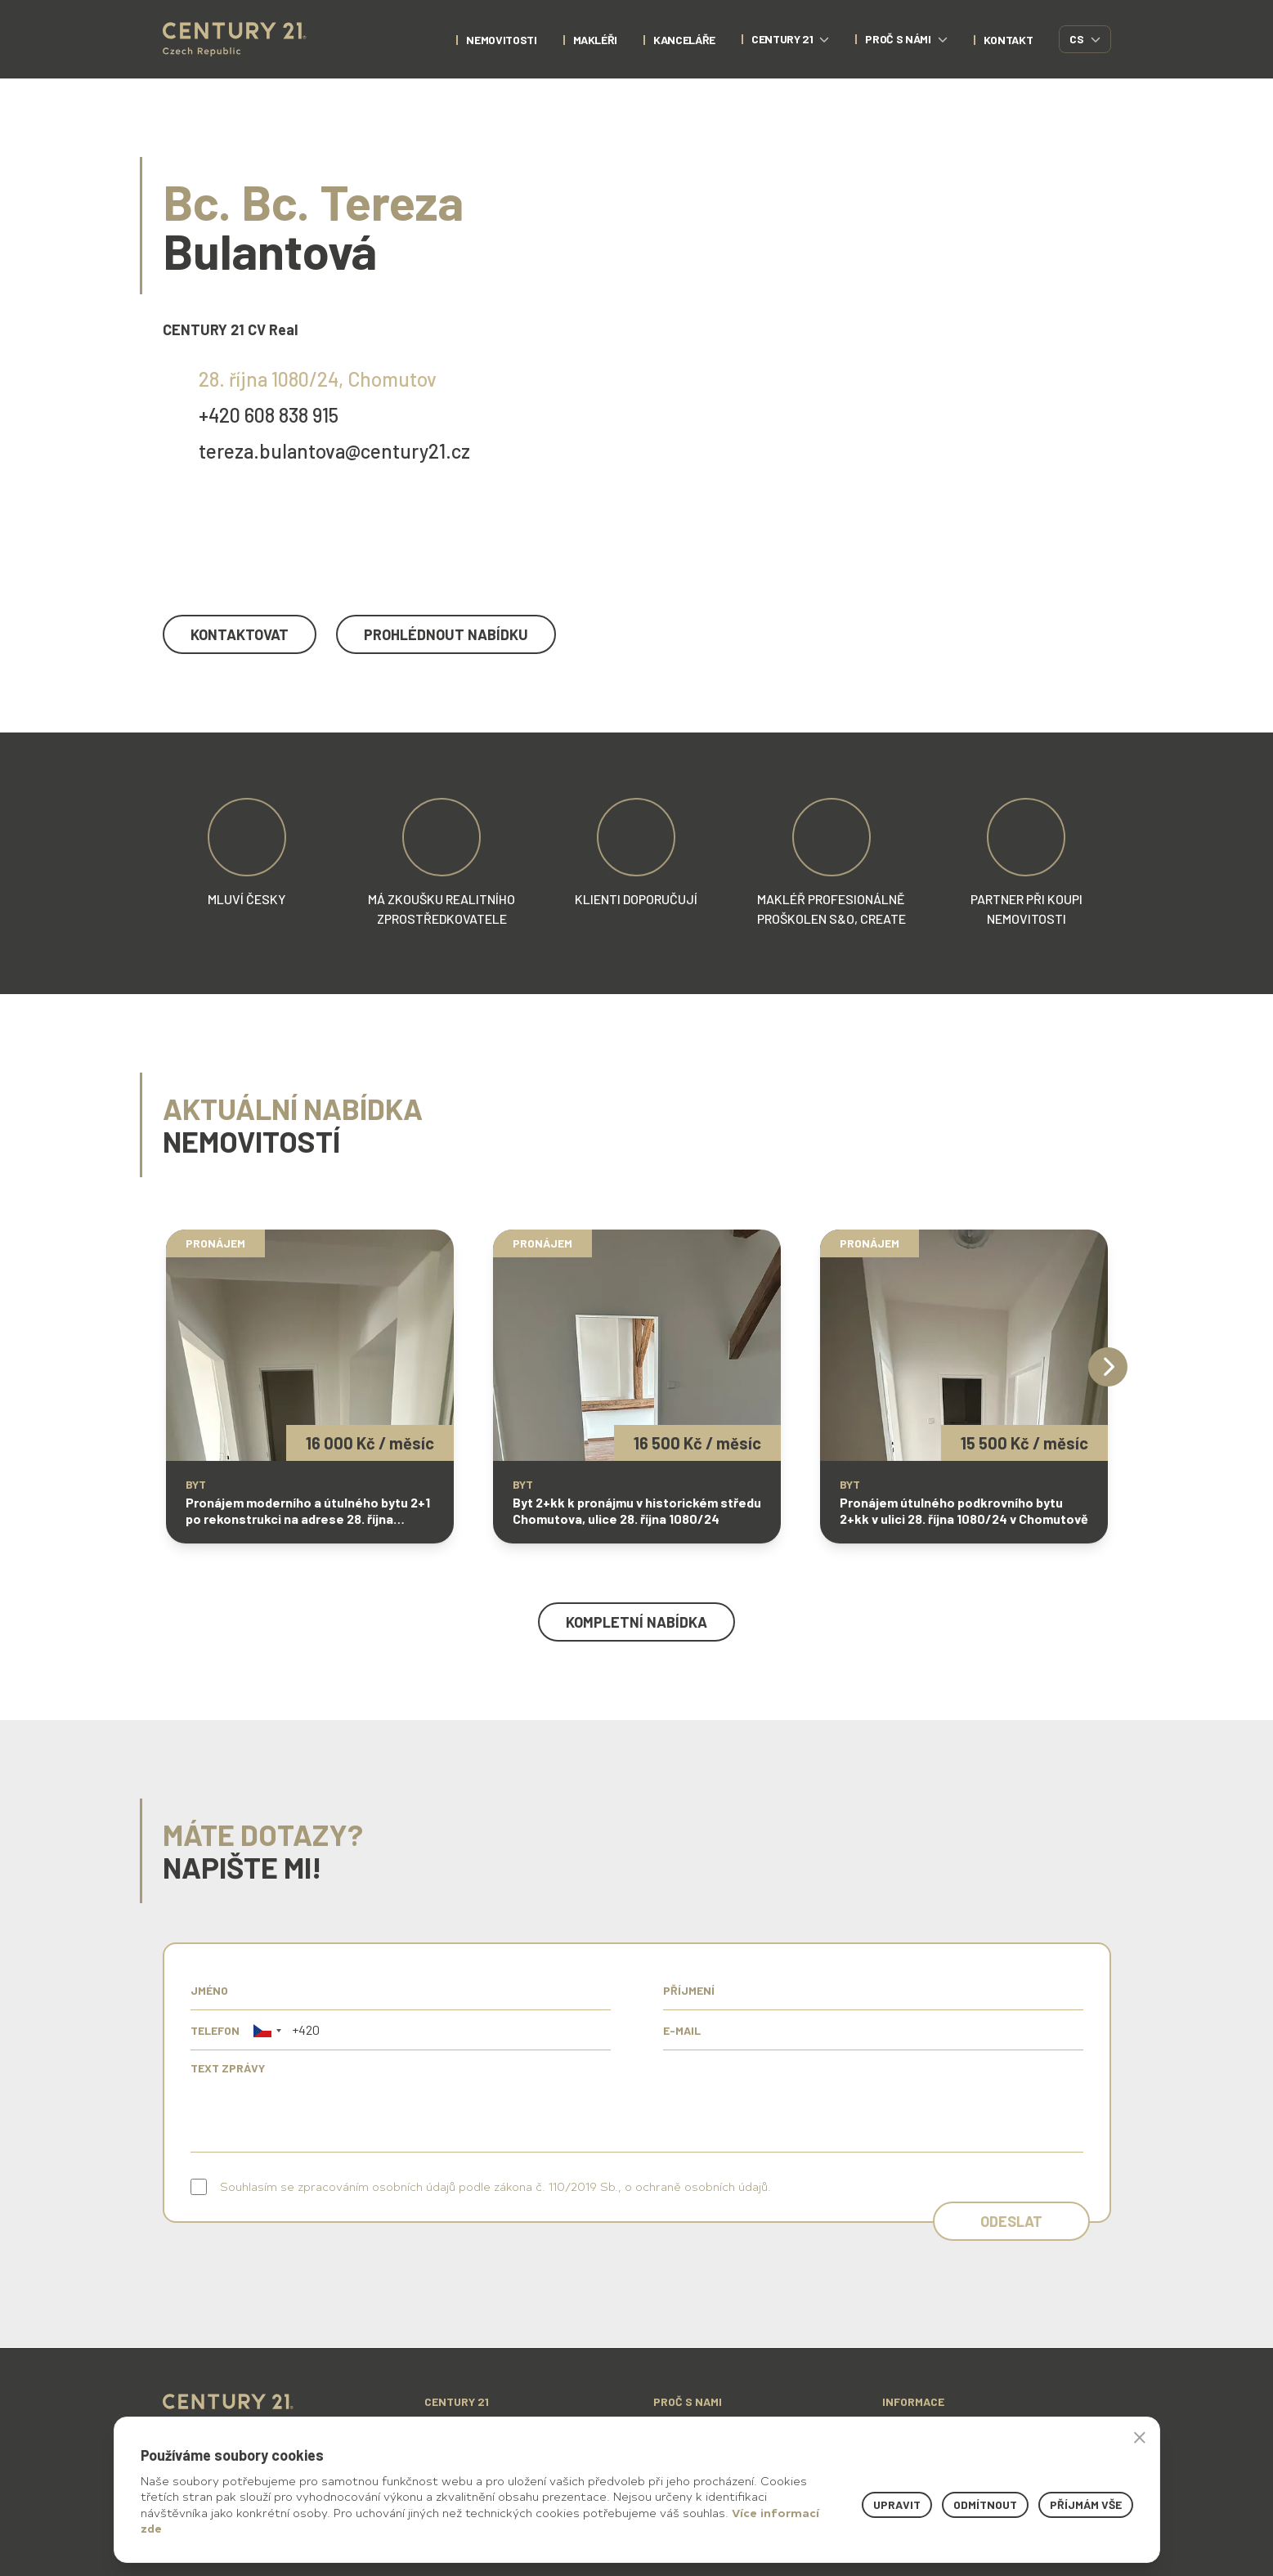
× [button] (1139, 2437)
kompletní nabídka (636, 1622)
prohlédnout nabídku (446, 634)
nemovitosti (501, 40)
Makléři (595, 40)
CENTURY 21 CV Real (230, 329)
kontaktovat (240, 634)
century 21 (790, 39)
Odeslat (1011, 2221)
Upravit (897, 2504)
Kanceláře (684, 40)
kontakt (1008, 40)
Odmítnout (985, 2504)
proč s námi (906, 39)
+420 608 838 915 (268, 415)
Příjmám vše (1086, 2504)
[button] (267, 2030)
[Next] (1107, 1367)
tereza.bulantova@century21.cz (334, 451)
